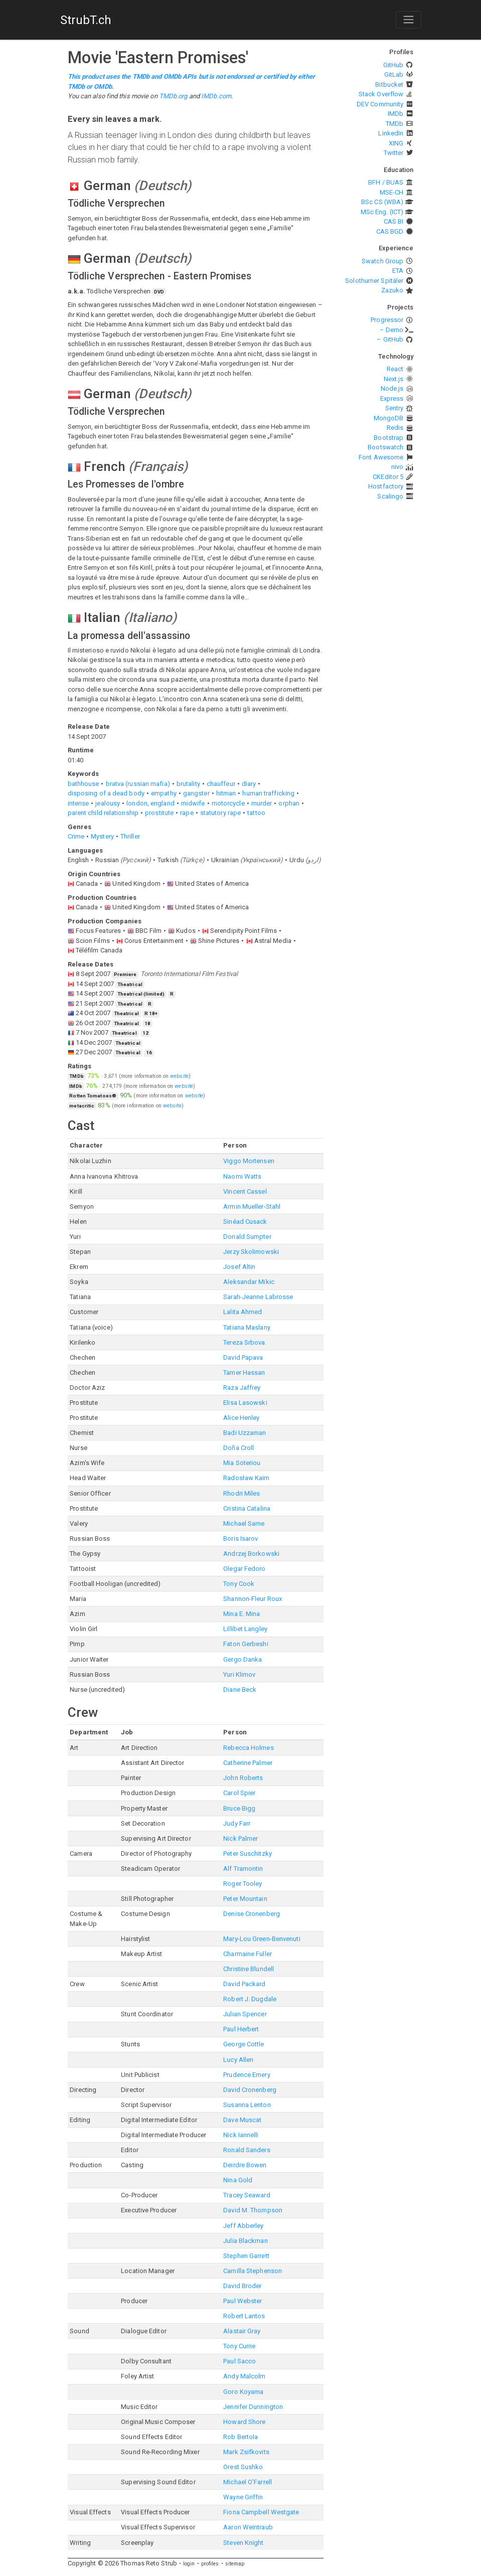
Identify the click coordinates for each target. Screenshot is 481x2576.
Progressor (387, 320)
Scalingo (390, 496)
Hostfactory (385, 486)
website (179, 1076)
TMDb (394, 123)
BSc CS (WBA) (382, 202)
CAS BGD (390, 231)
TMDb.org (173, 96)
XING (396, 143)
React (395, 369)
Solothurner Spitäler (374, 280)
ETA (397, 270)
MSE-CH (392, 192)
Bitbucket (389, 84)
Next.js (394, 379)
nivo (397, 466)
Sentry (394, 408)
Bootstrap (388, 437)
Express (392, 398)
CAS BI (394, 221)
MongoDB (389, 418)
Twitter (394, 152)
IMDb (395, 113)
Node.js (392, 388)
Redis (395, 427)
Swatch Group (382, 261)
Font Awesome (381, 457)
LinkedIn (390, 133)
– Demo (392, 330)
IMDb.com (216, 96)
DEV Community (380, 104)
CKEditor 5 (388, 476)
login (189, 2563)
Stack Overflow (381, 94)
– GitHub (390, 339)
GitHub (393, 65)
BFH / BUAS (385, 182)
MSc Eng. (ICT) (382, 212)
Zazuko (392, 290)
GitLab (394, 74)
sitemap (235, 2563)
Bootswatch (385, 447)
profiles (210, 2563)
